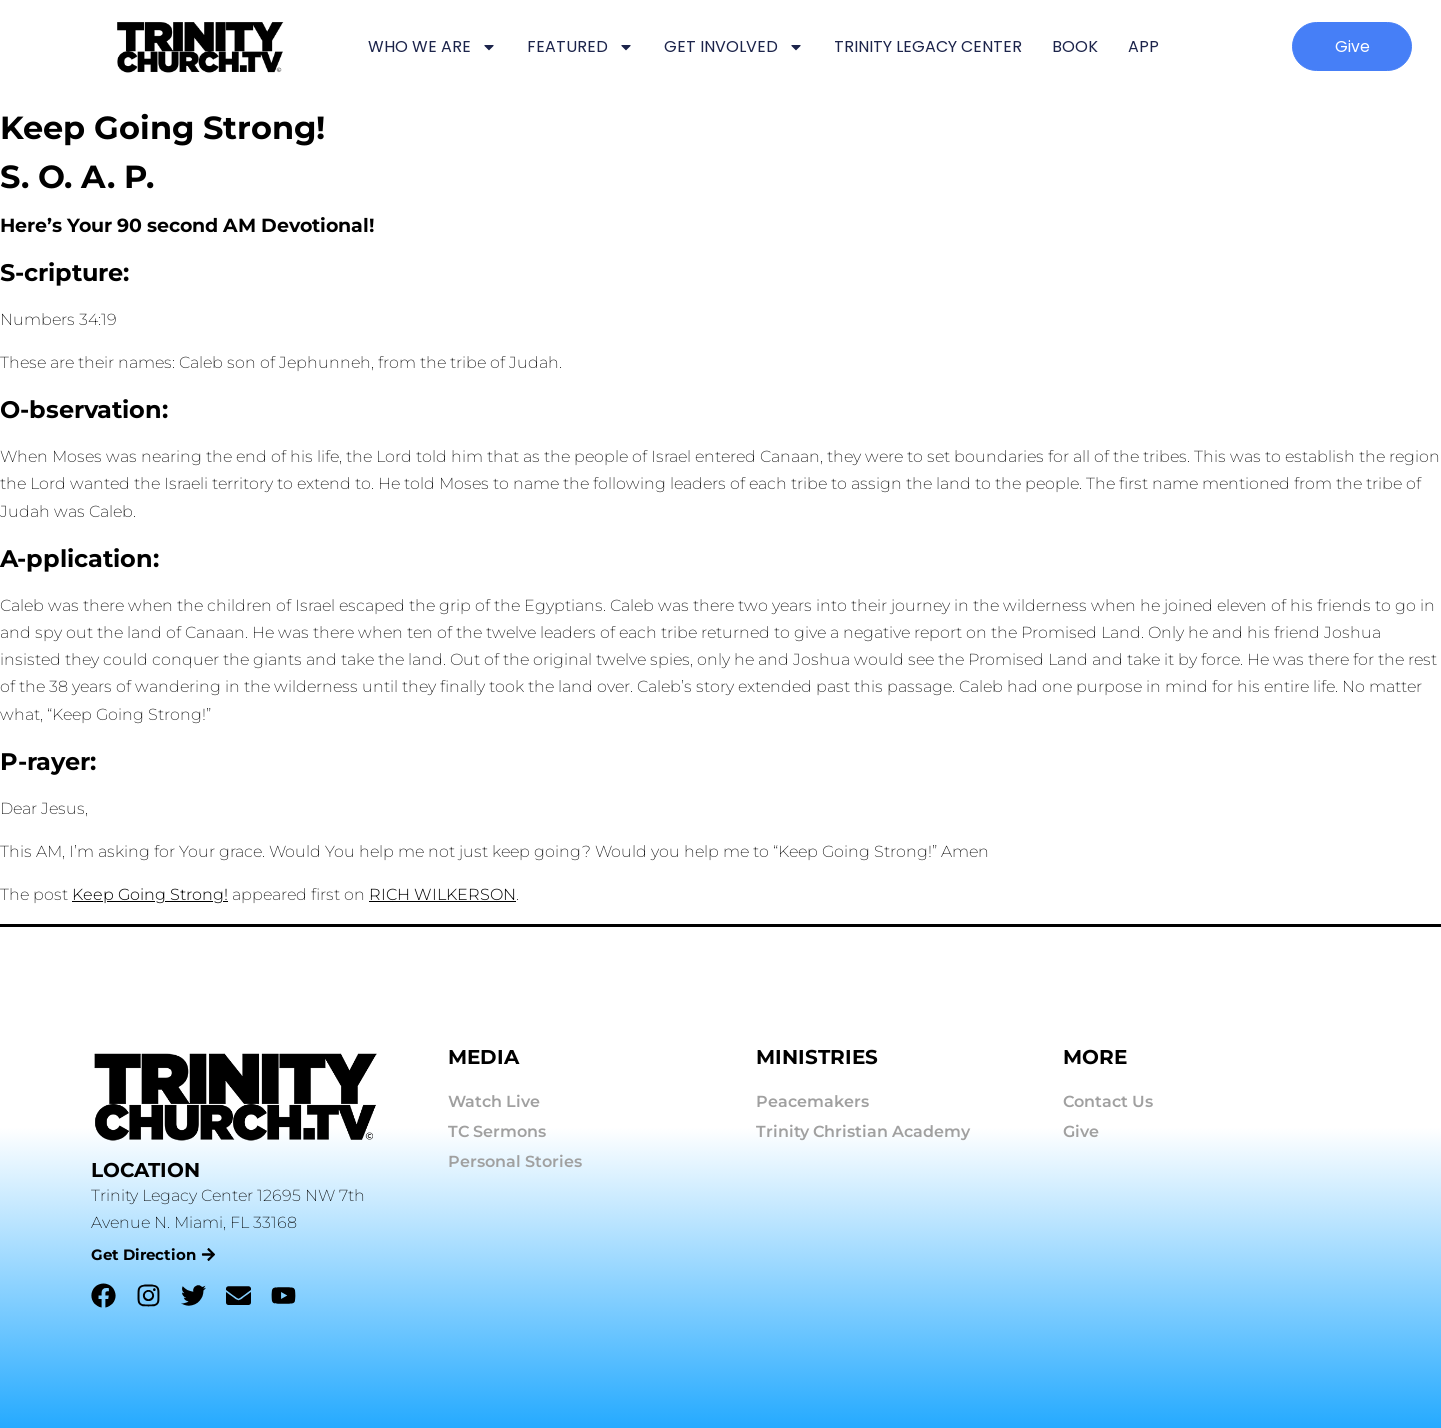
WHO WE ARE (432, 47)
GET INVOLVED (734, 47)
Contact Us (1108, 1101)
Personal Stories (515, 1161)
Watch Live (494, 1101)
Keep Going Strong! (150, 894)
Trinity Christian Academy (863, 1131)
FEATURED (580, 47)
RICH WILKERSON (442, 894)
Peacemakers (812, 1101)
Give (1081, 1131)
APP (1143, 46)
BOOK (1075, 46)
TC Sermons (497, 1131)
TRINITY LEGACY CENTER (928, 46)
